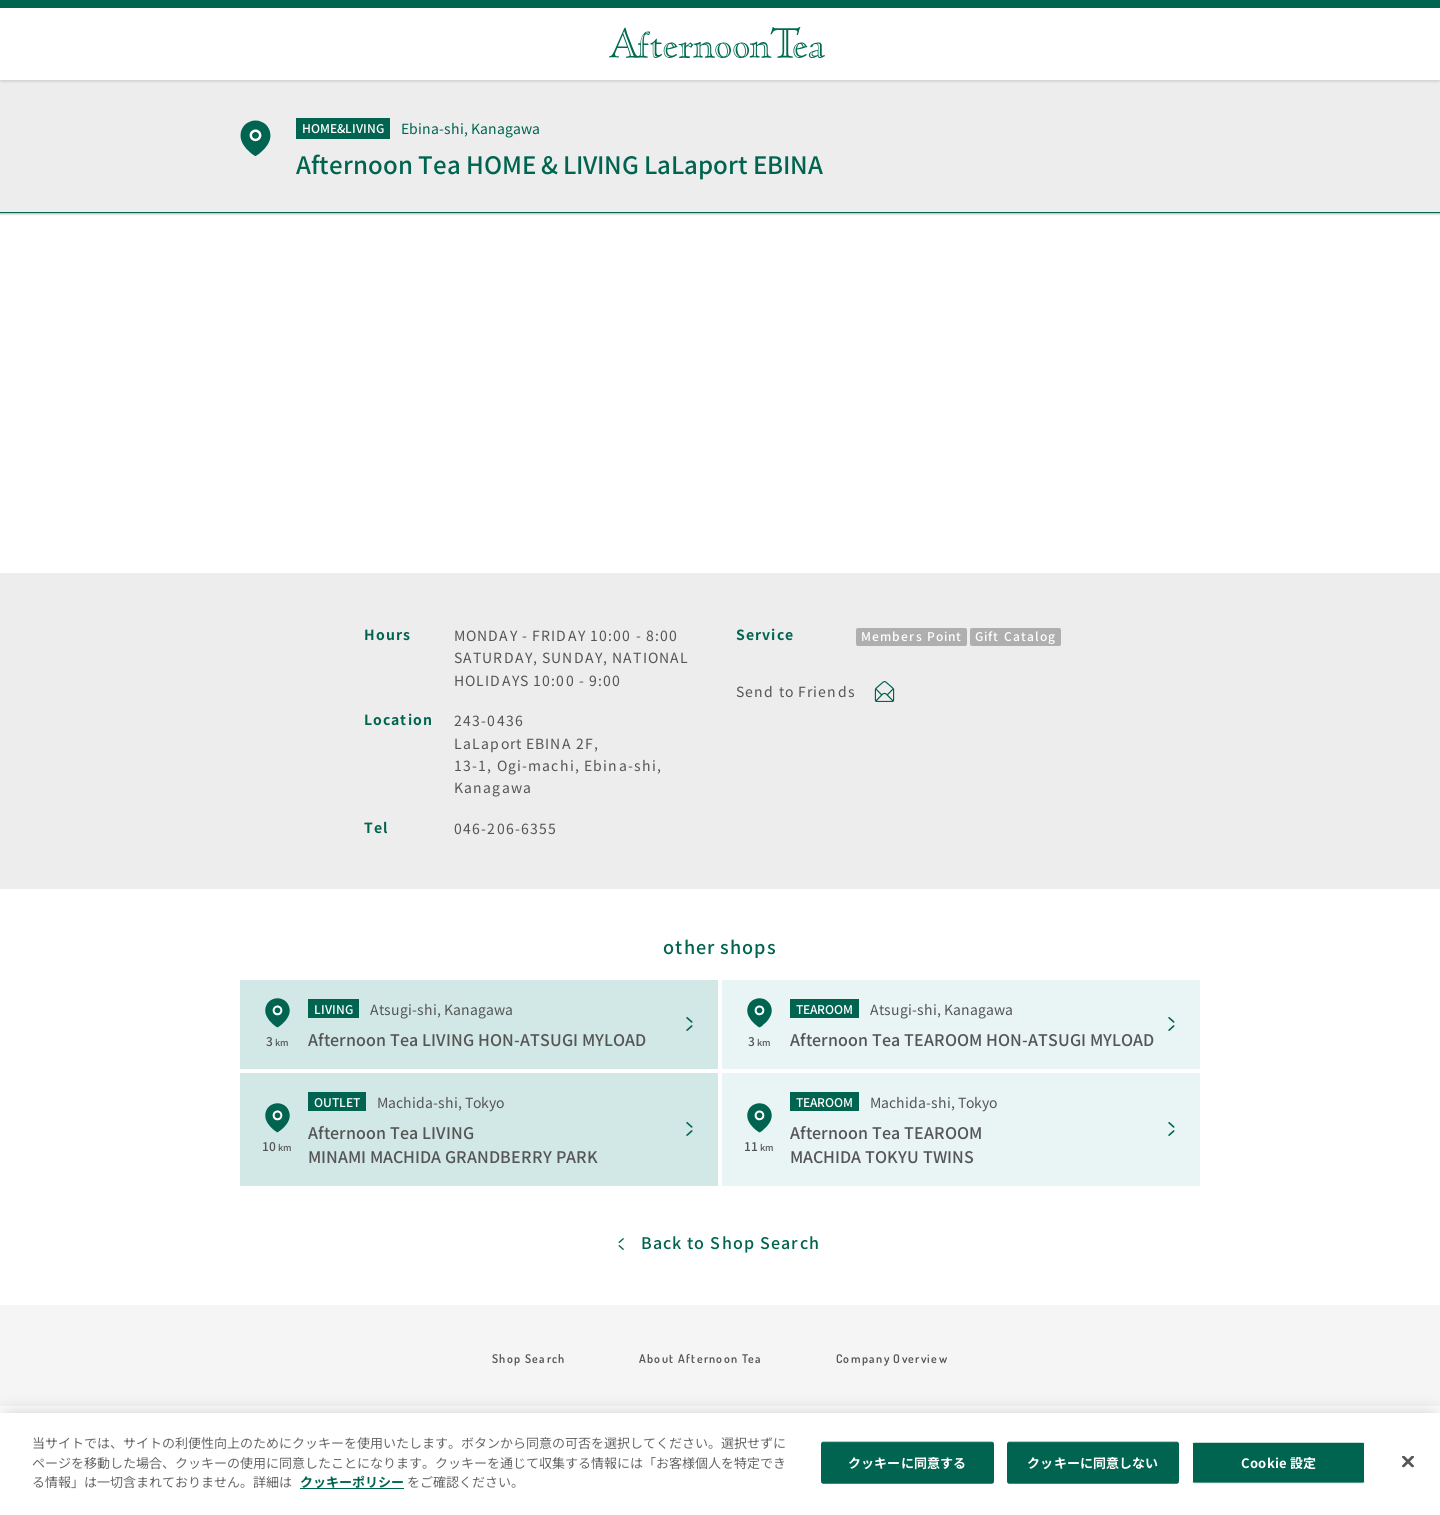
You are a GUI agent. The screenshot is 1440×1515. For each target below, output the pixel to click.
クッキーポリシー (352, 1481)
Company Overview (892, 1358)
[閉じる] (1408, 1462)
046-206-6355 (505, 828)
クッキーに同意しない (1092, 1462)
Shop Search (529, 1358)
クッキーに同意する (907, 1462)
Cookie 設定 (1278, 1462)
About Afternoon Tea (701, 1358)
